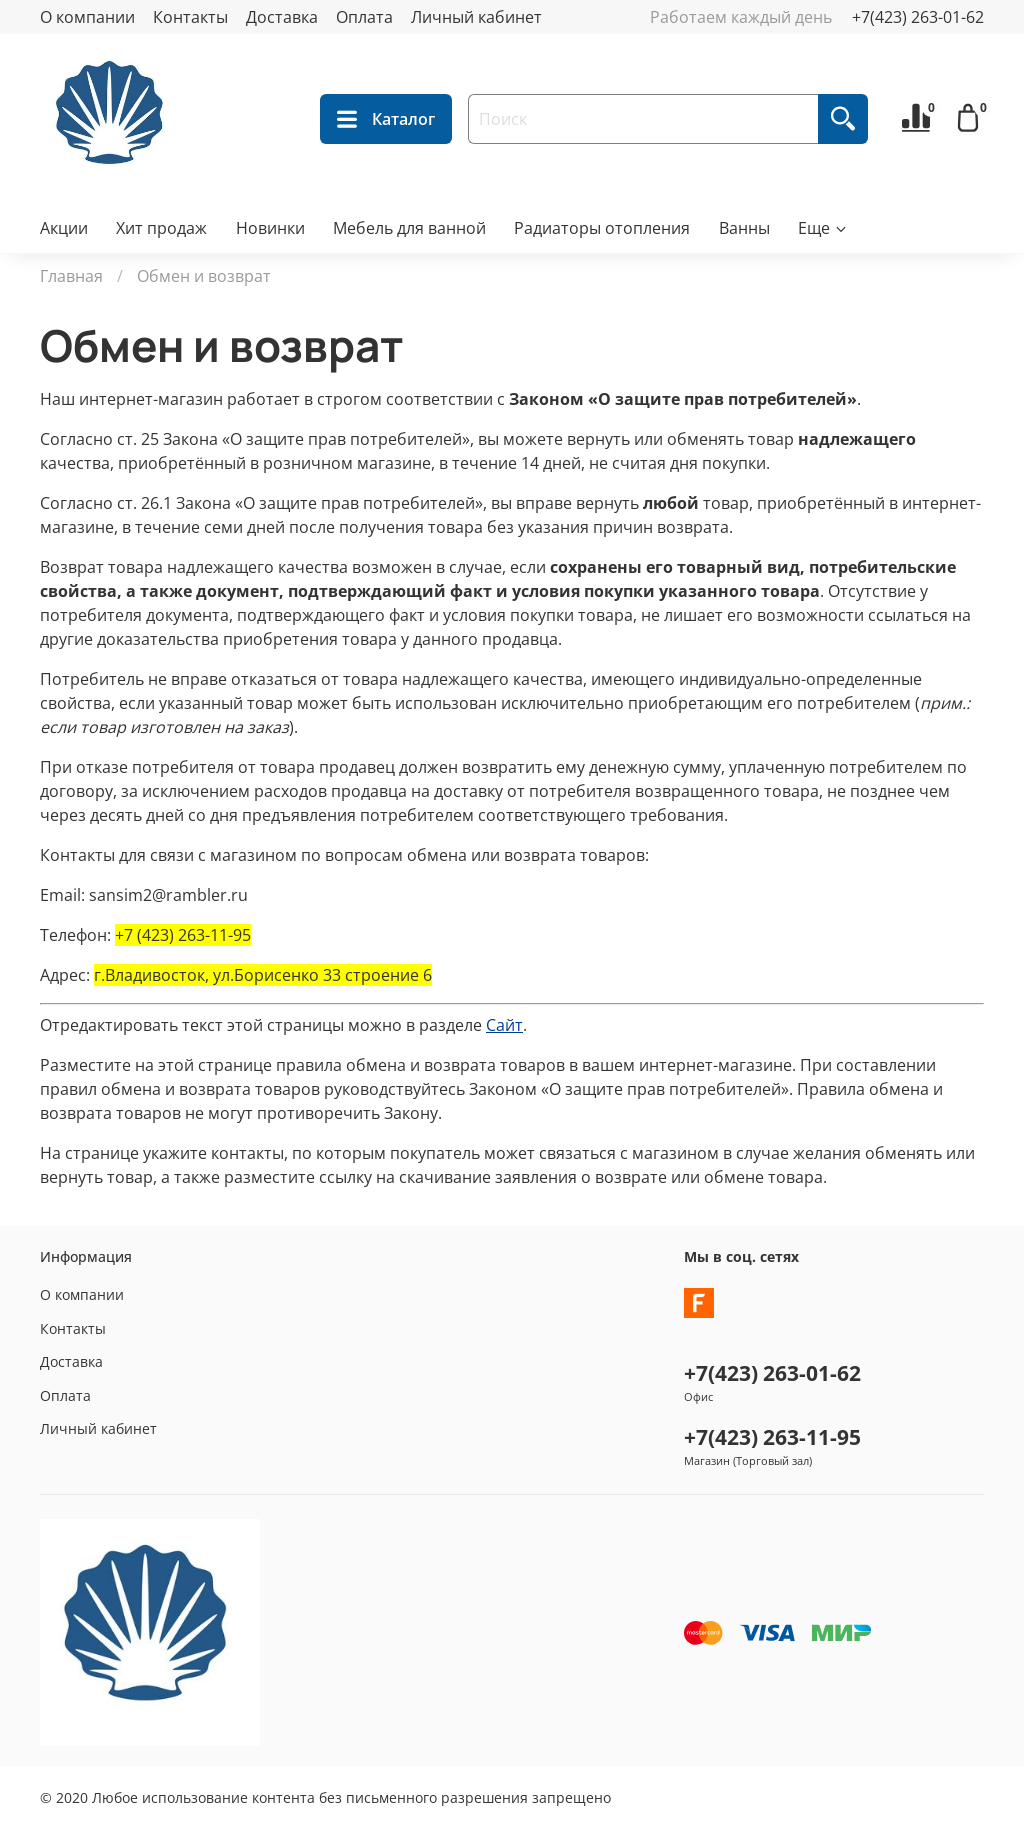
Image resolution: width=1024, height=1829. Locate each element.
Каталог (386, 119)
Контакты (190, 17)
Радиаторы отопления (602, 228)
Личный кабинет (476, 17)
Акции (64, 228)
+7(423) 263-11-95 (772, 1437)
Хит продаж (161, 228)
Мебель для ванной (409, 228)
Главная (71, 276)
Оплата (364, 17)
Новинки (270, 228)
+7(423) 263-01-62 (918, 17)
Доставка (282, 17)
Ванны (744, 228)
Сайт (504, 1025)
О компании (87, 17)
